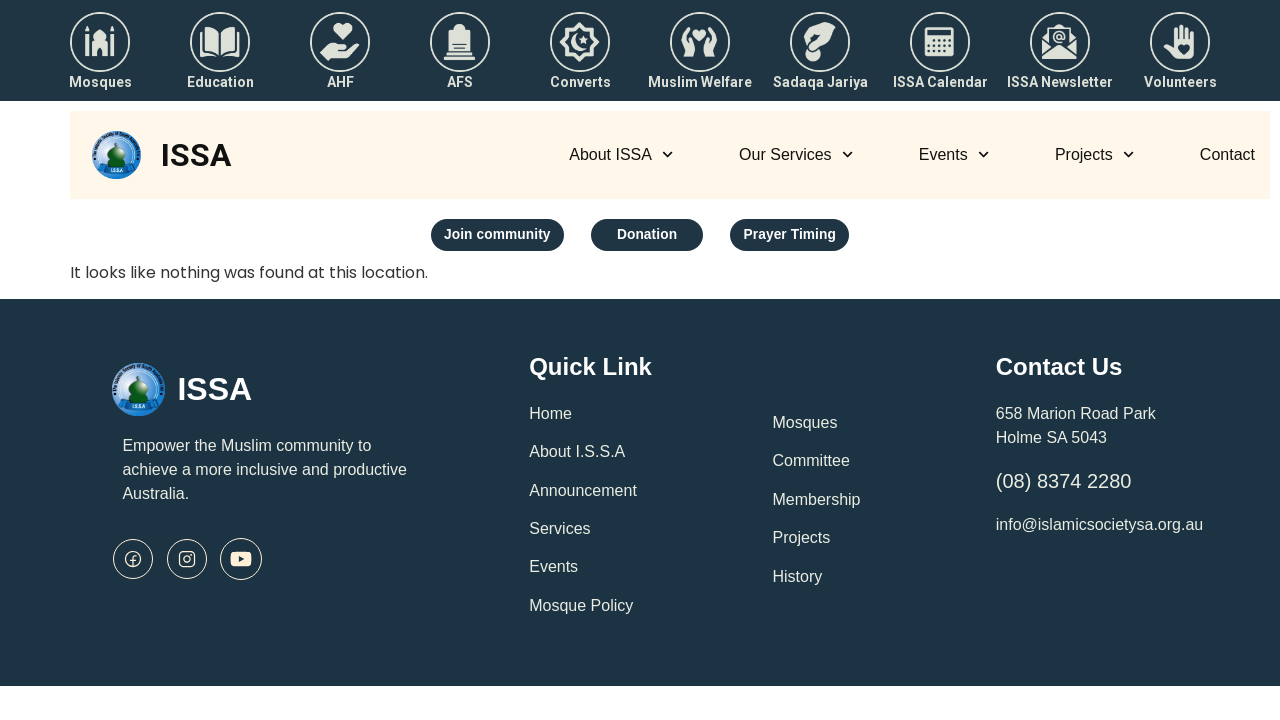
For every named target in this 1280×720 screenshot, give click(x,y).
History (797, 581)
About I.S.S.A (577, 456)
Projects (1094, 154)
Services (559, 533)
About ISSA (621, 154)
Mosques (804, 427)
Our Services (796, 154)
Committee (810, 466)
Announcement (583, 495)
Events (954, 154)
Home (550, 418)
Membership (816, 504)
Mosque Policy (581, 610)
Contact (1227, 154)
